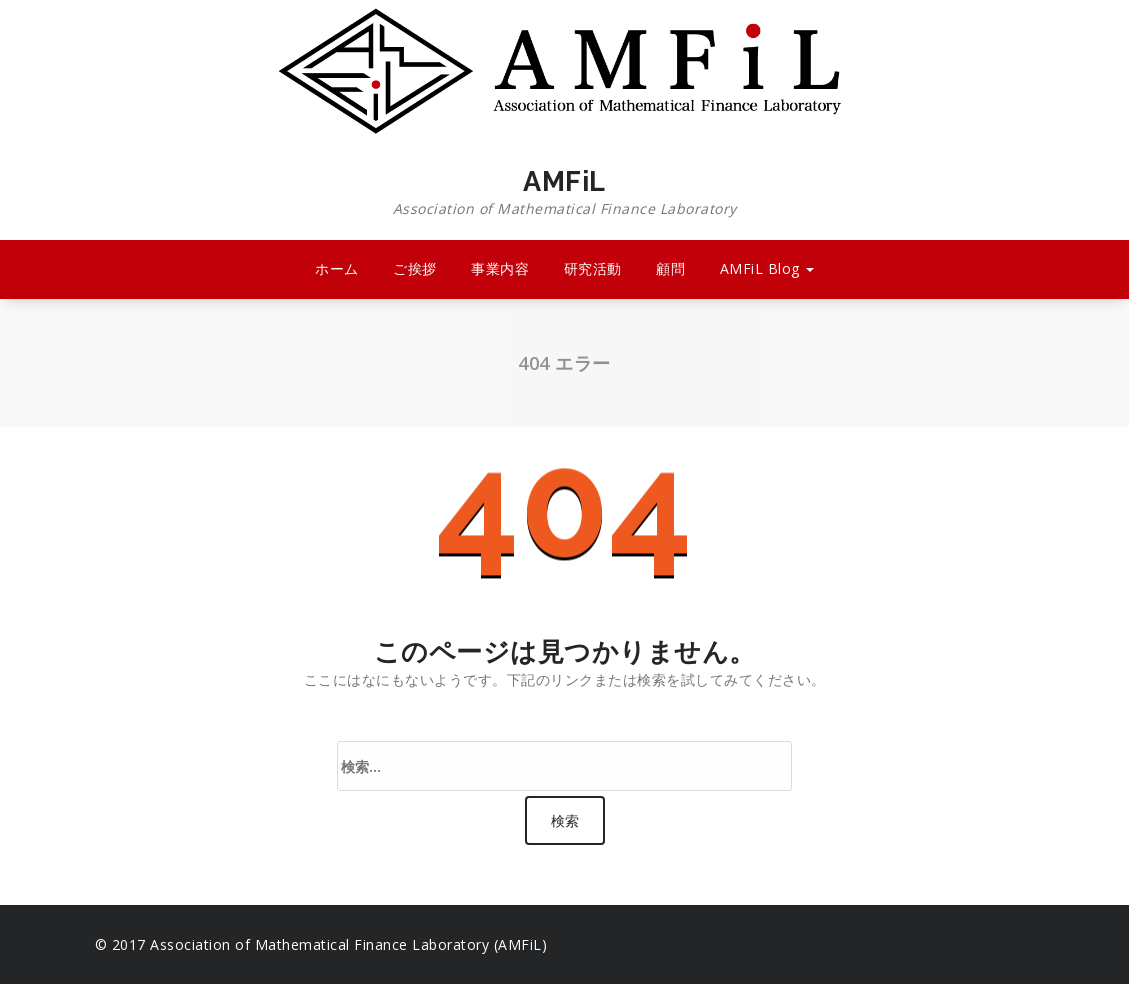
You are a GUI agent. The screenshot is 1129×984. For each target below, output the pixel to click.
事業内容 (500, 268)
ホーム (337, 268)
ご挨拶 (415, 268)
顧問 (670, 268)
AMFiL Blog (767, 268)
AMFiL (565, 193)
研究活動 (593, 268)
